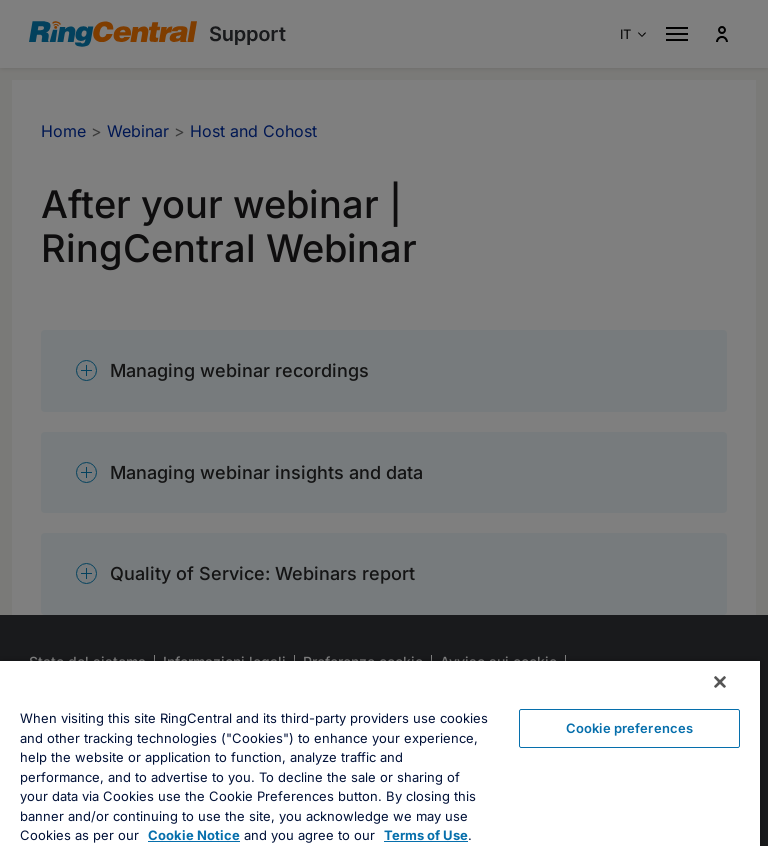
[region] (380, 753)
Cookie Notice (194, 835)
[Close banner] (720, 682)
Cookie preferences (629, 728)
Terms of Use (426, 835)
